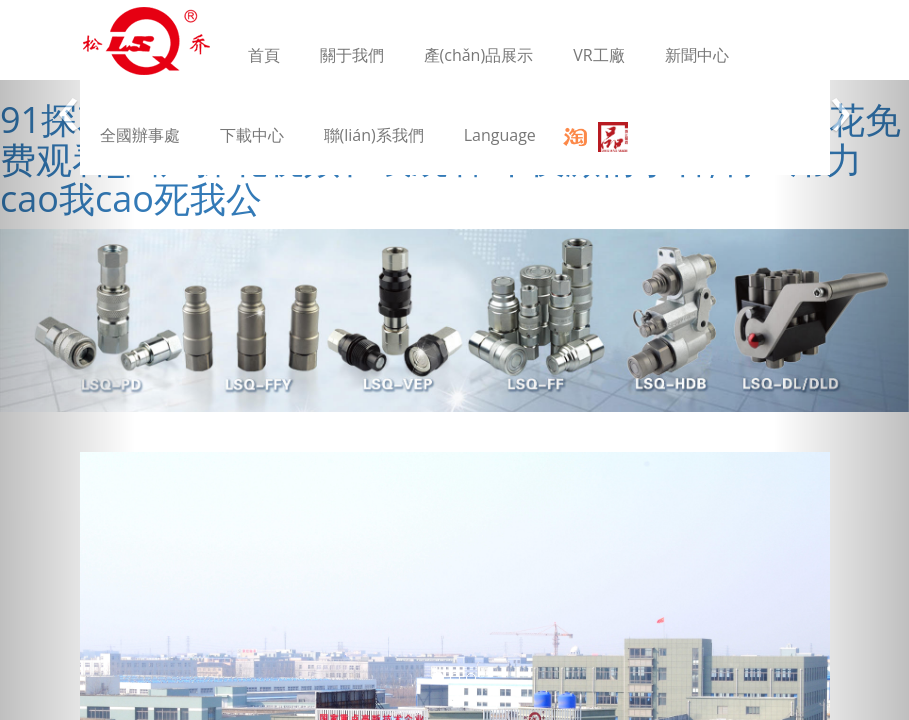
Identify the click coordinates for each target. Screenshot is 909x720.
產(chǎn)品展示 (479, 55)
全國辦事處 (140, 135)
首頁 (264, 55)
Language (500, 135)
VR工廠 (598, 55)
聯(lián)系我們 (374, 135)
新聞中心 (697, 55)
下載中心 (252, 135)
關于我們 (352, 55)
